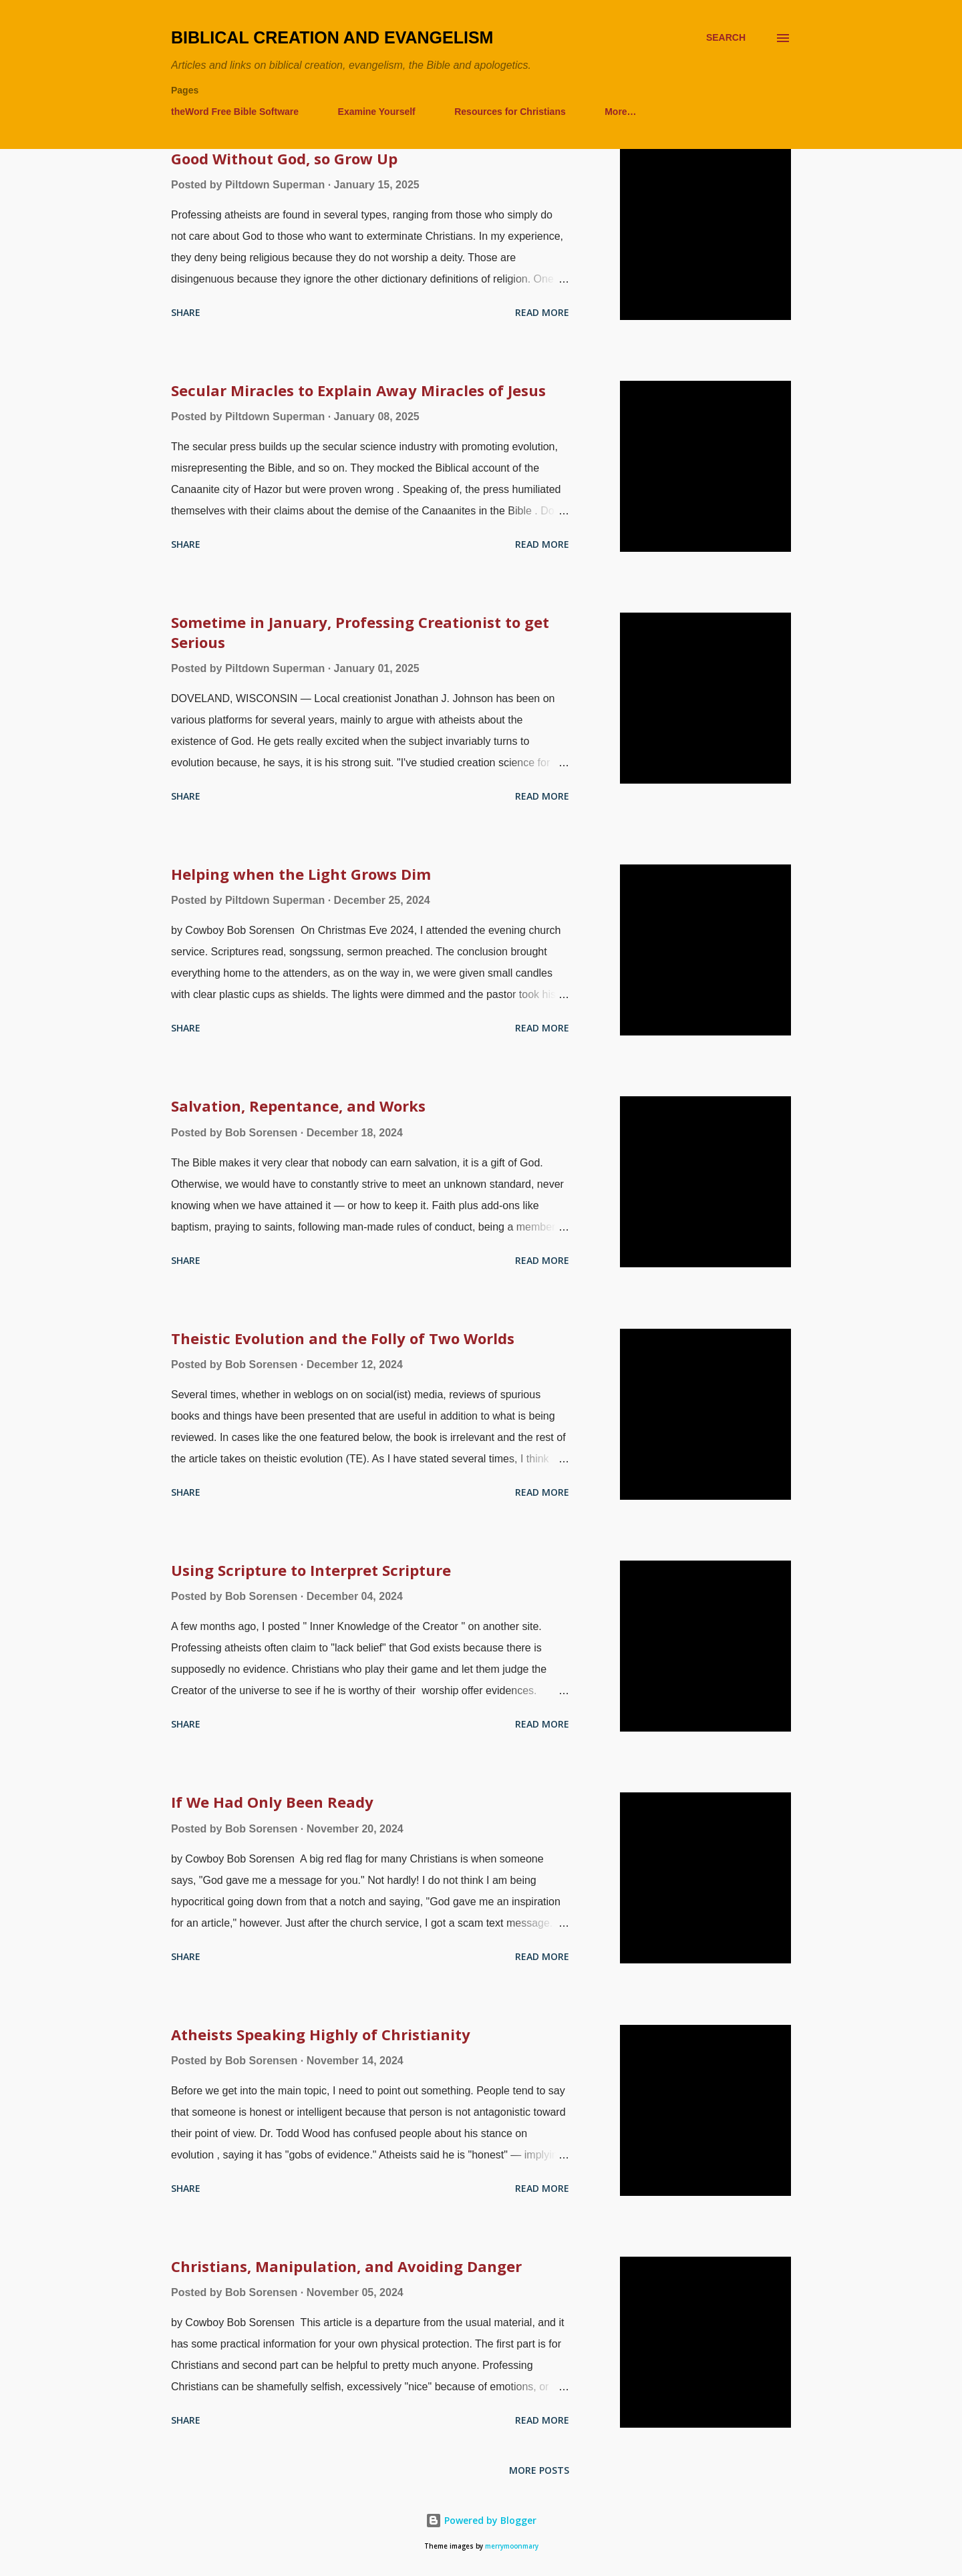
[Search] (726, 37)
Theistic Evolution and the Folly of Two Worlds (342, 1338)
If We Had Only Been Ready (272, 1802)
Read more (542, 312)
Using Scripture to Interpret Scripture (311, 1570)
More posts (539, 2470)
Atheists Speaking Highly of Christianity (320, 2034)
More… (620, 111)
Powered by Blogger (481, 2520)
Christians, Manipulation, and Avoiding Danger (346, 2266)
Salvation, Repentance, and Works (298, 1106)
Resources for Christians (510, 111)
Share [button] (185, 312)
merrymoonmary (511, 2546)
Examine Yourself (377, 111)
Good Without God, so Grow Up (284, 158)
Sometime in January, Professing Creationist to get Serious (360, 631)
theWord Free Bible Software (235, 111)
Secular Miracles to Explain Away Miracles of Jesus (358, 390)
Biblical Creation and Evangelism (332, 37)
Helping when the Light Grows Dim (301, 874)
